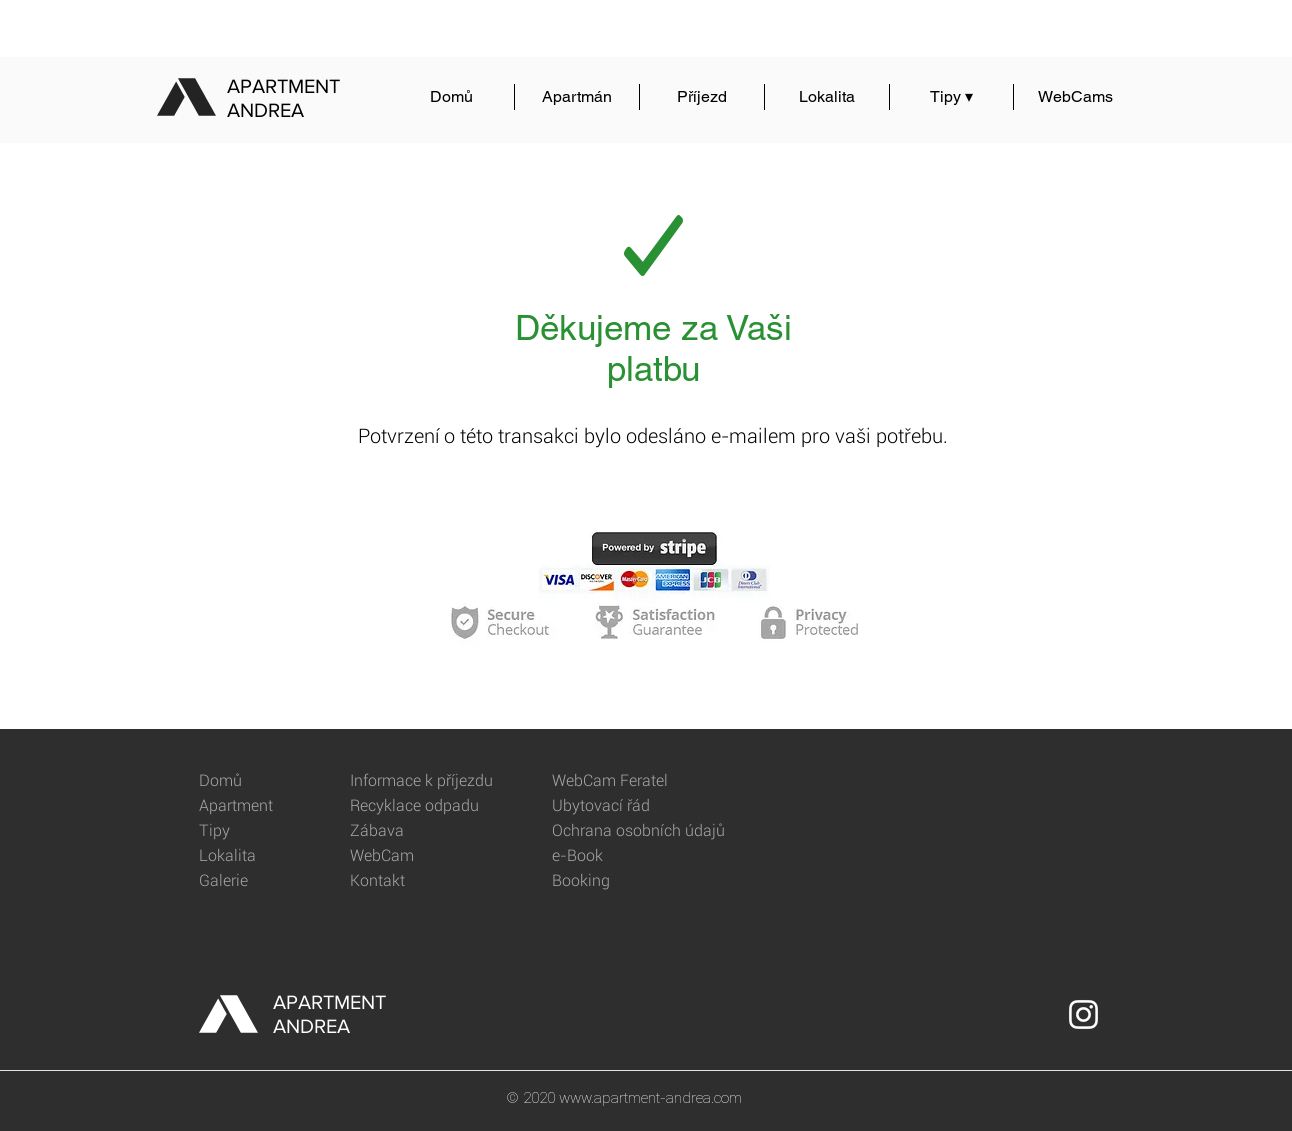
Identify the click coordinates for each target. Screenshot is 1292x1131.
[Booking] (623, 881)
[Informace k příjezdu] (427, 781)
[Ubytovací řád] (623, 806)
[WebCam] (421, 856)
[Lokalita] (270, 856)
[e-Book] (623, 856)
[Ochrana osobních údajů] (649, 831)
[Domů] (270, 781)
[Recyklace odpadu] (421, 806)
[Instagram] (1083, 1014)
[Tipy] (270, 831)
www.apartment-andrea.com (650, 1098)
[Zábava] (421, 831)
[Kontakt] (421, 881)
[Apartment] (270, 806)
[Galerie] (270, 881)
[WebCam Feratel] (623, 781)
